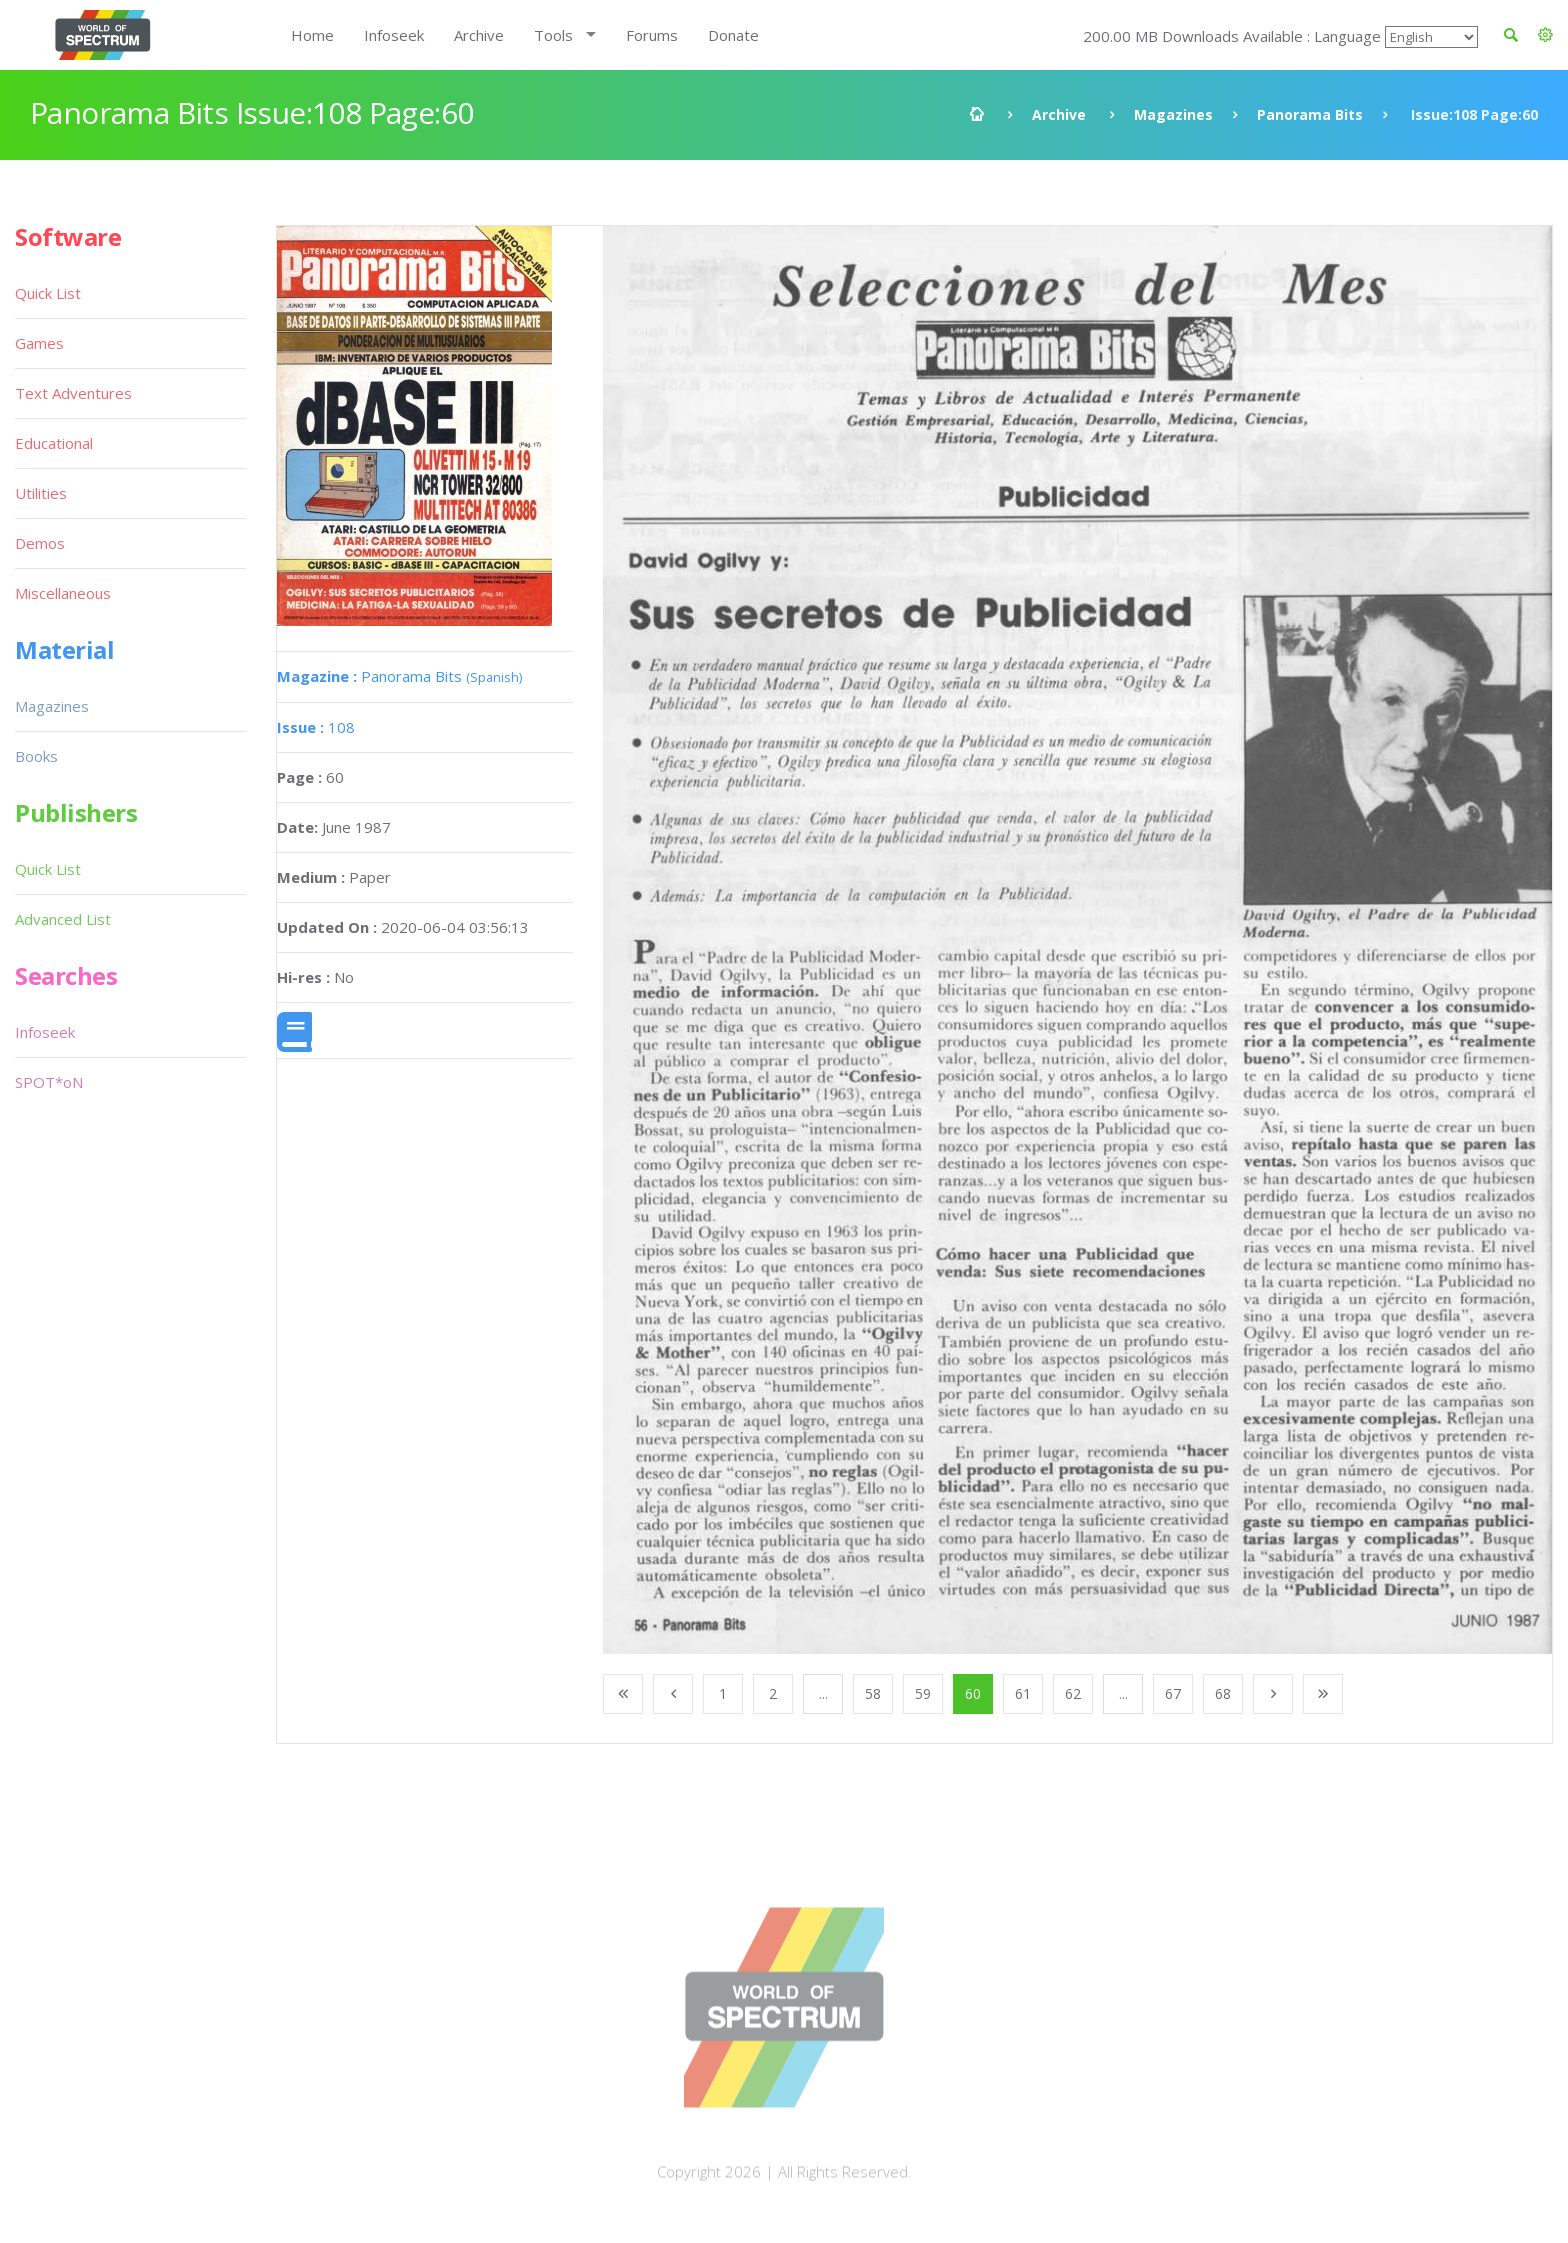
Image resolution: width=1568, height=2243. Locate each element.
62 (1073, 1693)
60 (973, 1693)
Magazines (1173, 114)
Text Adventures (73, 393)
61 (1023, 1693)
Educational (54, 443)
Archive (479, 35)
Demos (40, 543)
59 (923, 1693)
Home (312, 35)
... (823, 1693)
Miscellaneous (63, 593)
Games (39, 343)
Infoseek (394, 35)
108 (316, 727)
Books (36, 756)
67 (1173, 1693)
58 (873, 1693)
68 (1223, 1693)
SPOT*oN (49, 1082)
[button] (1545, 35)
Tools (553, 35)
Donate (733, 35)
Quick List (48, 293)
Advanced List (63, 919)
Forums (652, 35)
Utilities (41, 493)
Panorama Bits (1310, 114)
